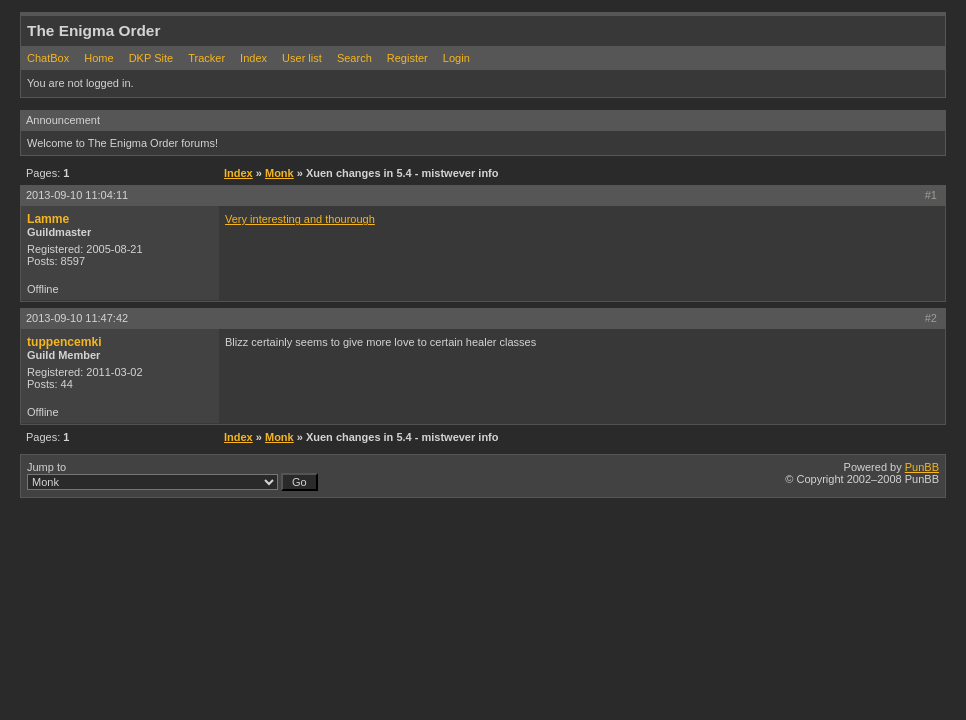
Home (98, 58)
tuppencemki (64, 342)
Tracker (206, 58)
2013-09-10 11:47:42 (77, 318)
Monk (279, 173)
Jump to (172, 476)
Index (253, 58)
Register (407, 58)
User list (302, 58)
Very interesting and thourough (300, 219)
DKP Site (151, 58)
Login (456, 58)
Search (354, 58)
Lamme (48, 219)
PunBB (922, 467)
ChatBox (48, 58)
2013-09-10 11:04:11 (77, 195)
